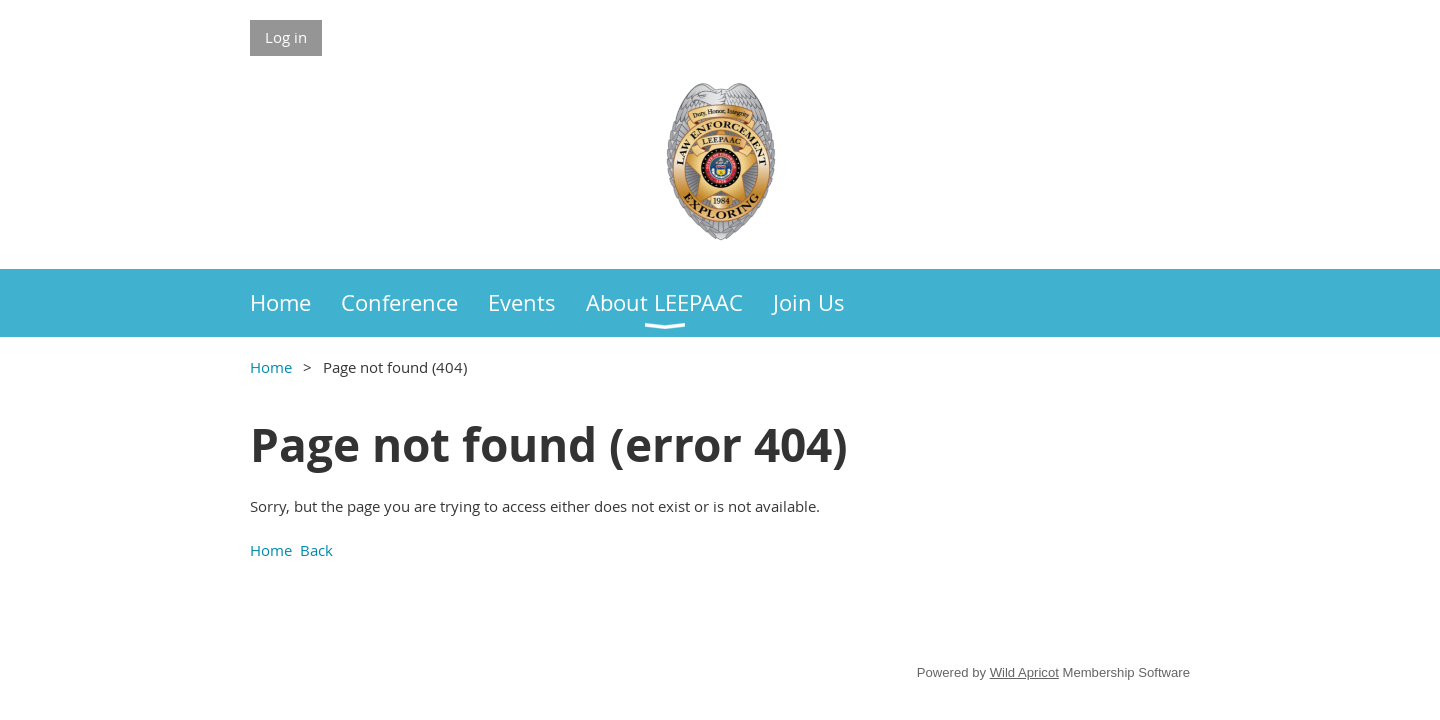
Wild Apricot (1024, 672)
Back (316, 550)
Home (271, 367)
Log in (286, 37)
